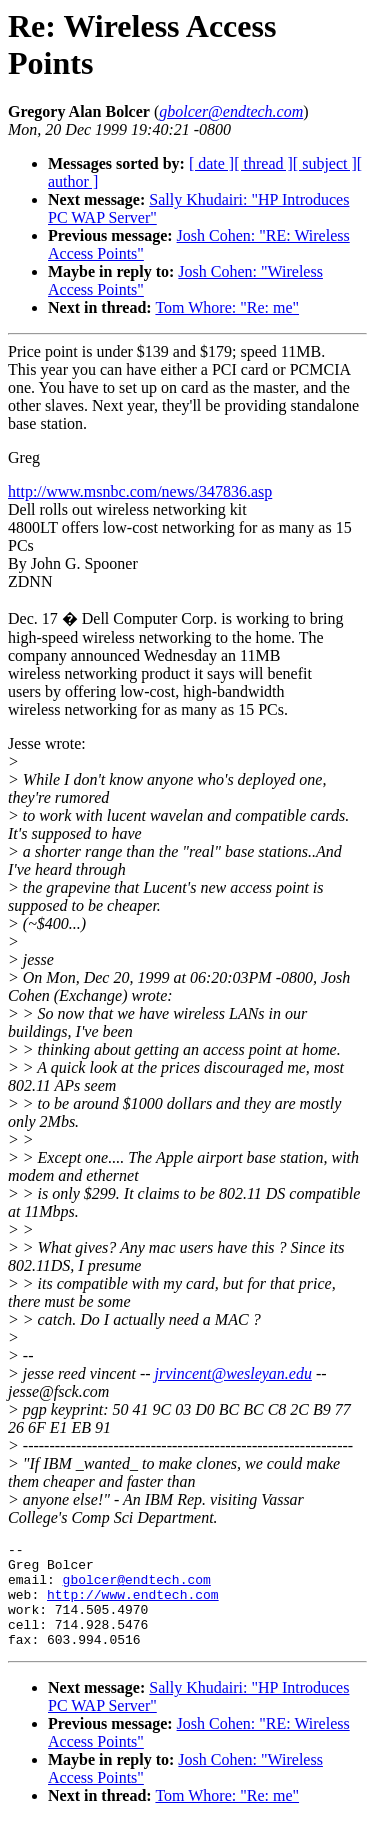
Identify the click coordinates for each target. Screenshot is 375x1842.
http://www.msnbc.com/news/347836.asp (140, 491)
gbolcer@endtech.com (137, 1588)
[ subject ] (325, 163)
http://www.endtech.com (133, 1606)
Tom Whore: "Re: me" (227, 307)
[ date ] (211, 163)
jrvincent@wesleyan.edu (233, 1373)
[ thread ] (263, 163)
